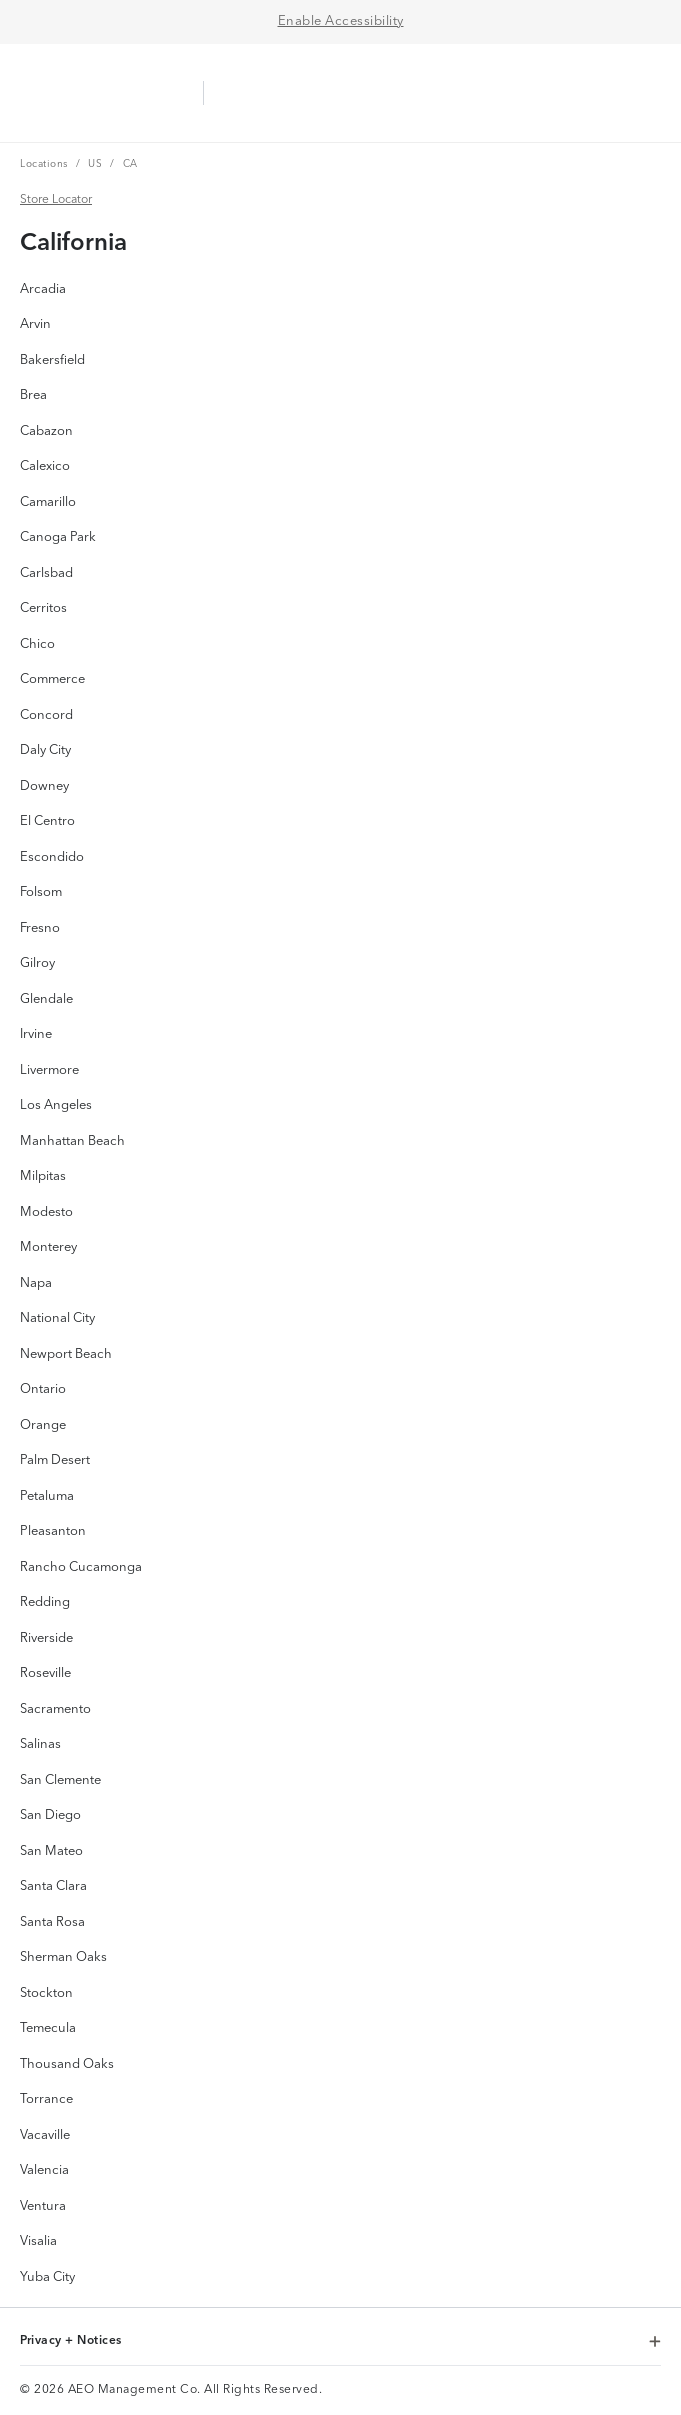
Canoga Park (58, 537)
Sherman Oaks (63, 1957)
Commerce (52, 679)
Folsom (41, 892)
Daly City (45, 750)
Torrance (46, 2099)
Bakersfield (52, 360)
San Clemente (60, 1780)
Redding (45, 1602)
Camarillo (48, 502)
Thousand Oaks (67, 2064)
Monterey (48, 1247)
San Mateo (51, 1851)
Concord (46, 715)
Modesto (46, 1212)
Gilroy (37, 963)
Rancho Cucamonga (81, 1567)
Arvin (35, 324)
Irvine (36, 1034)
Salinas (40, 1744)
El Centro (47, 821)
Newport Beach (66, 1354)
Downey (44, 786)
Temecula (48, 2028)
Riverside (46, 1638)
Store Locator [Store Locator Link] (56, 199)
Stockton (46, 1993)
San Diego (50, 1815)
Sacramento (55, 1709)
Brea (33, 395)
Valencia (44, 2170)
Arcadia (43, 289)
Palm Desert (55, 1460)
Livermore (49, 1070)
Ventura (43, 2206)
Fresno (40, 928)
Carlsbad (46, 573)
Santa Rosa (52, 1922)
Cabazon (46, 431)
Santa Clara (53, 1886)
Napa (36, 1283)
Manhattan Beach (72, 1141)
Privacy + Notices (340, 2342)
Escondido (52, 857)
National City (57, 1318)
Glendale (46, 999)
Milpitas (43, 1176)
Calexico (45, 466)
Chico (37, 644)
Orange (43, 1425)
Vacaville (45, 2135)
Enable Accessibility (341, 21)
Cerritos (43, 608)
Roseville (45, 1673)
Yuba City (47, 2277)
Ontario (43, 1389)
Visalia (38, 2241)
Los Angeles (56, 1105)
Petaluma (47, 1496)
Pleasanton (53, 1531)
